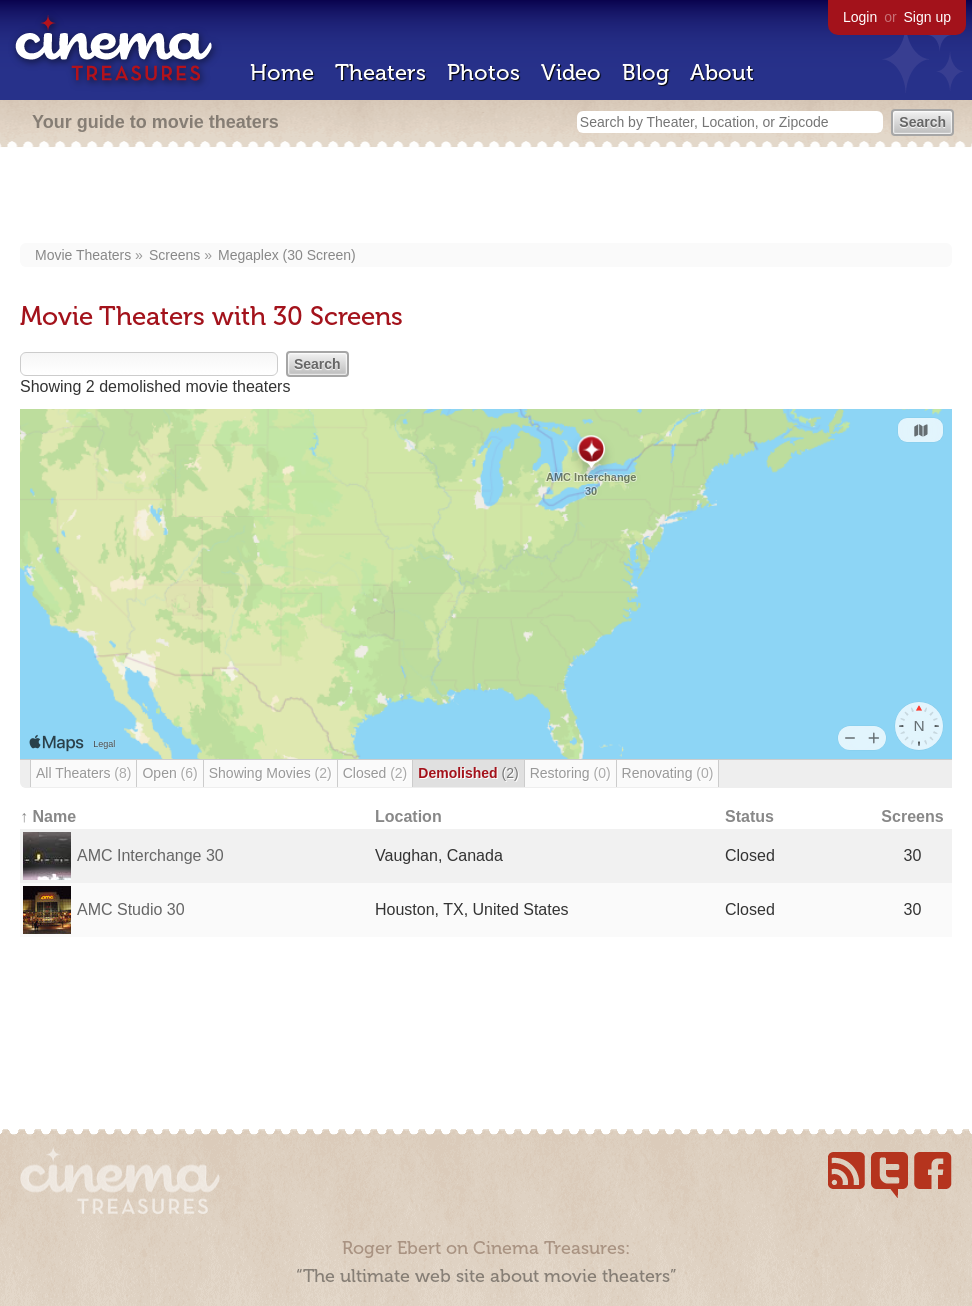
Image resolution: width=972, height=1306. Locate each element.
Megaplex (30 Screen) (287, 255)
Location (408, 816)
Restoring (570, 773)
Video (571, 72)
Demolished (468, 773)
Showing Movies (270, 773)
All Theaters (83, 773)
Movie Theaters (83, 255)
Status (749, 816)
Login (860, 17)
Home (282, 72)
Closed (375, 773)
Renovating (668, 773)
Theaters (380, 72)
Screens (174, 255)
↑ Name (48, 816)
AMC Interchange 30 (150, 855)
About (722, 72)
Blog (645, 72)
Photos (483, 72)
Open (169, 773)
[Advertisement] (486, 197)
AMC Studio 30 (131, 909)
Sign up (927, 17)
